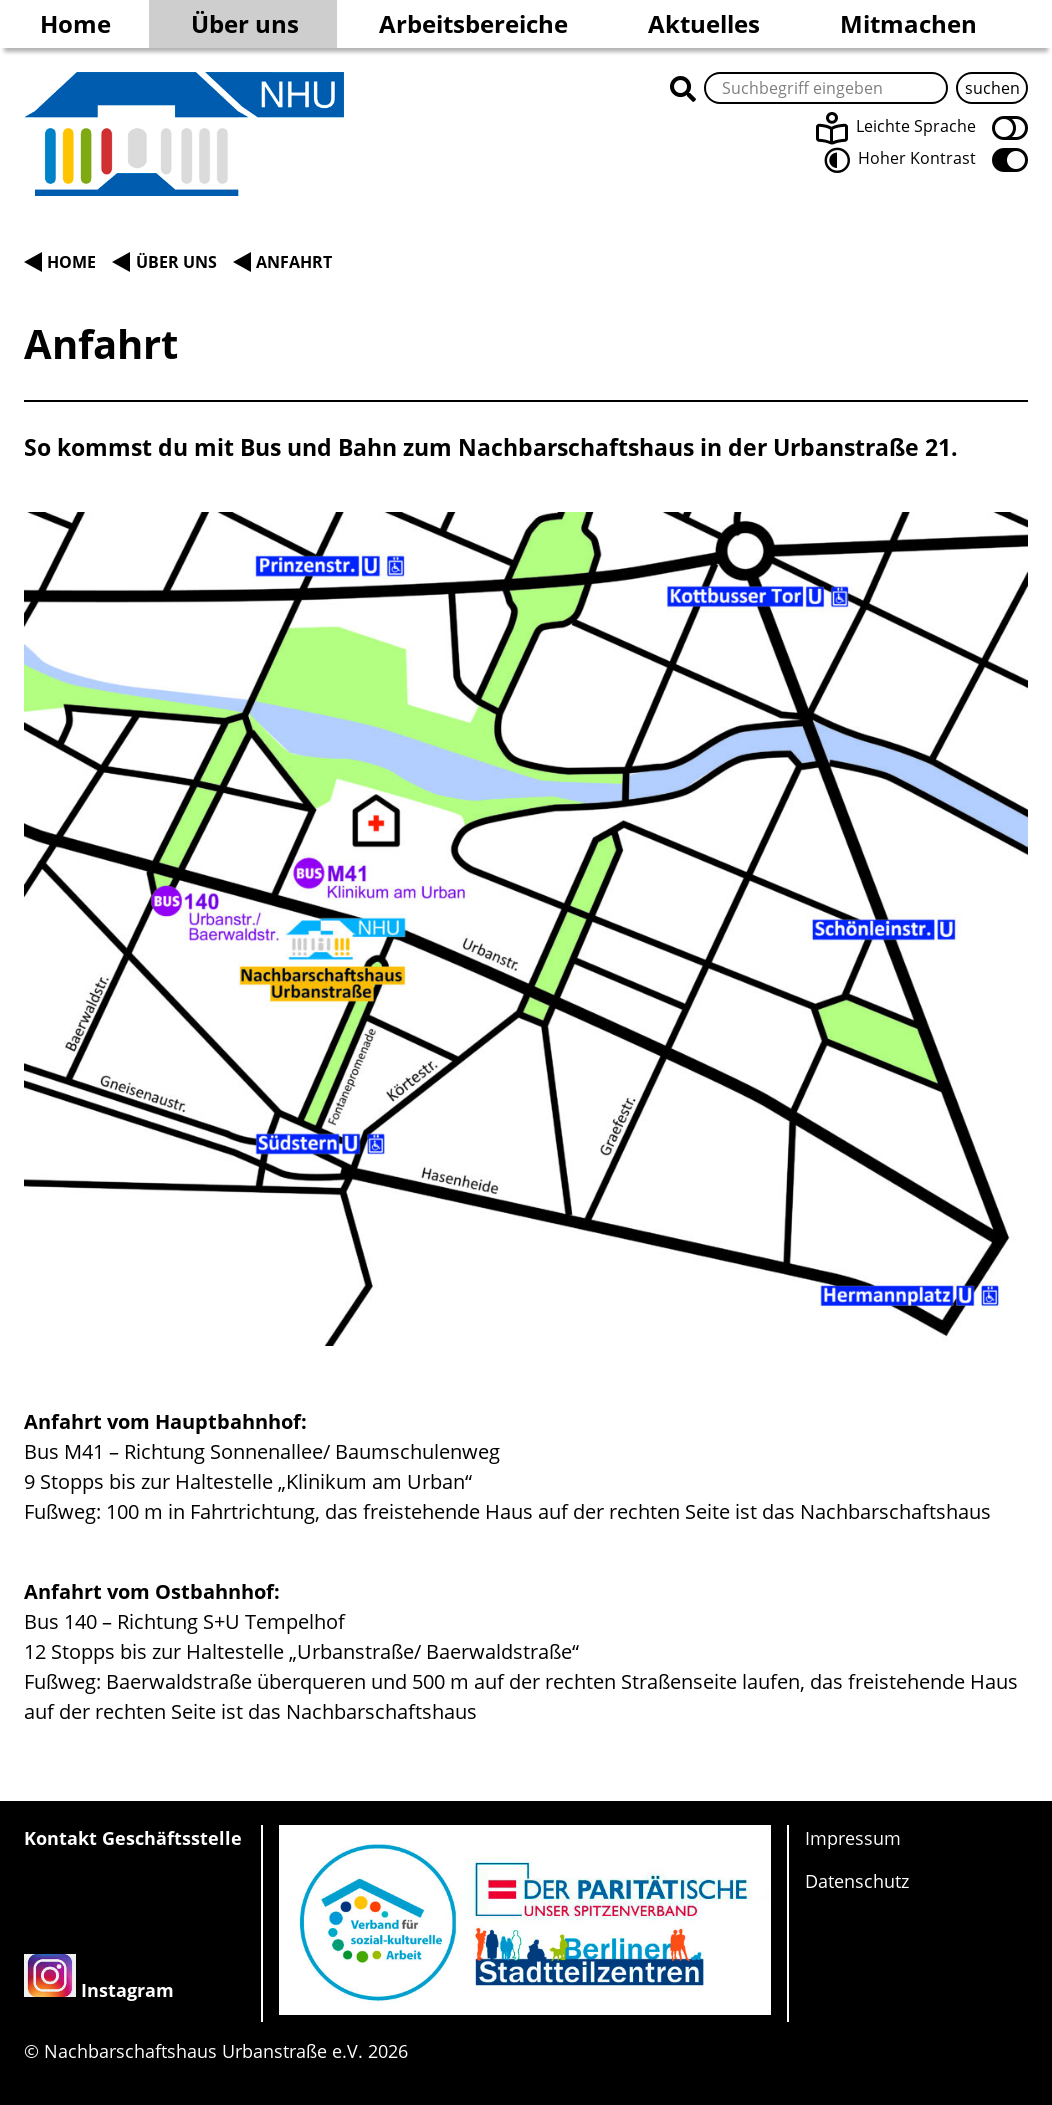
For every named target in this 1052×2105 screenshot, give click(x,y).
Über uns (245, 23)
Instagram (127, 1990)
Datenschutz (857, 1881)
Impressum (853, 1838)
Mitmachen (908, 23)
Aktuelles (704, 23)
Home (75, 23)
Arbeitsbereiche (473, 23)
